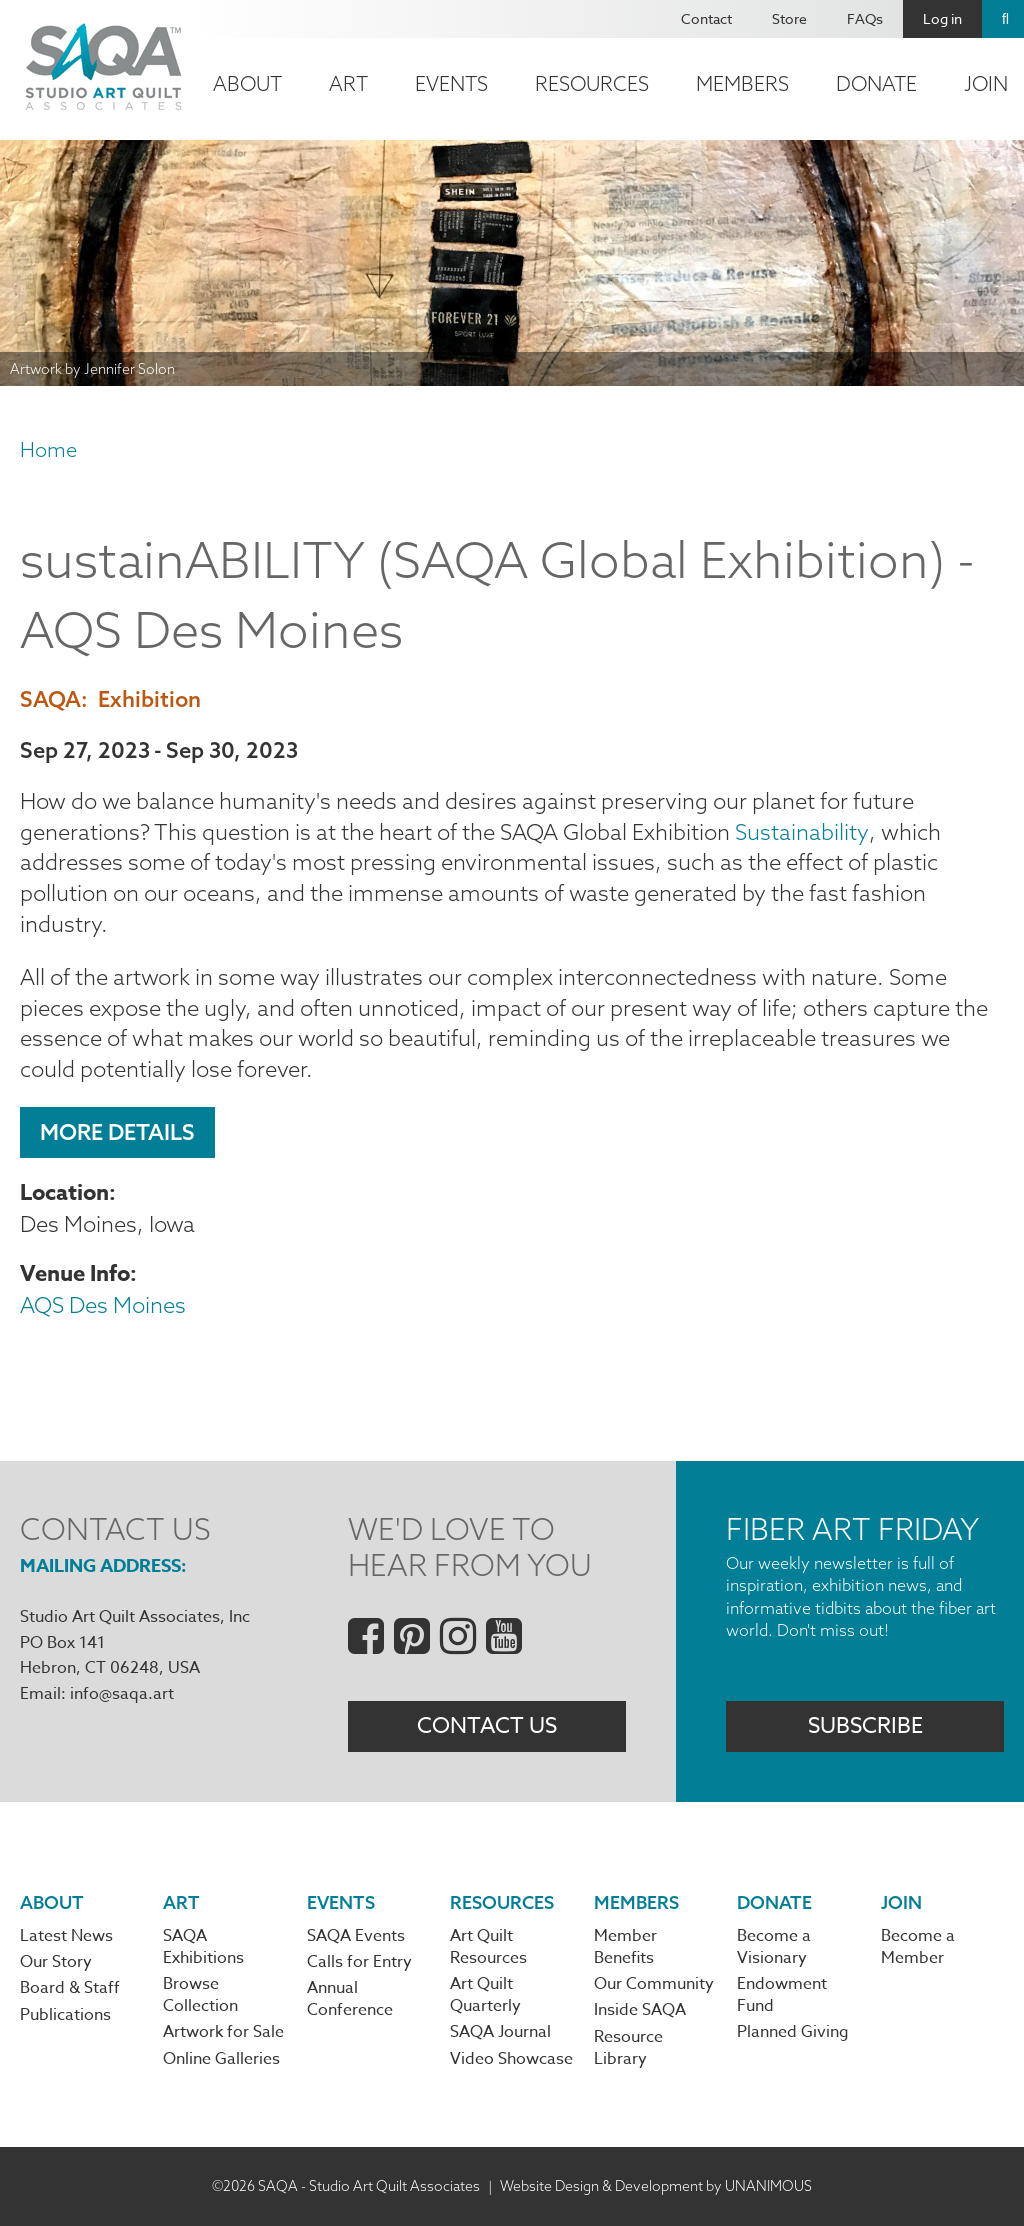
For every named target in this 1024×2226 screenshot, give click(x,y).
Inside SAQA (640, 2010)
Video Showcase (511, 2059)
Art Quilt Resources (488, 1947)
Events (451, 83)
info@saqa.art (122, 1694)
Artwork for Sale (223, 2032)
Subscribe (865, 1726)
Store (789, 18)
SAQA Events (356, 1936)
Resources (592, 83)
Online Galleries (221, 2059)
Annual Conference (350, 1999)
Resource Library (628, 2048)
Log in (942, 18)
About (247, 83)
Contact (706, 18)
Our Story (56, 1962)
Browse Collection (200, 1995)
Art (348, 83)
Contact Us (487, 1726)
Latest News (66, 1936)
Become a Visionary (774, 1947)
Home (48, 449)
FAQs (865, 18)
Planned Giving (793, 2032)
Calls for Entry (359, 1962)
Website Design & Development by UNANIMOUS (656, 2186)
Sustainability (801, 832)
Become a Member (918, 1947)
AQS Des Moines (103, 1305)
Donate (876, 83)
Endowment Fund (782, 1995)
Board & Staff (70, 1988)
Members (742, 83)
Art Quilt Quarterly (485, 1995)
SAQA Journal (500, 2032)
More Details (117, 1132)
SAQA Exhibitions (203, 1947)
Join (901, 1902)
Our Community (654, 1984)
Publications (65, 2015)
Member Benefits (625, 1947)
